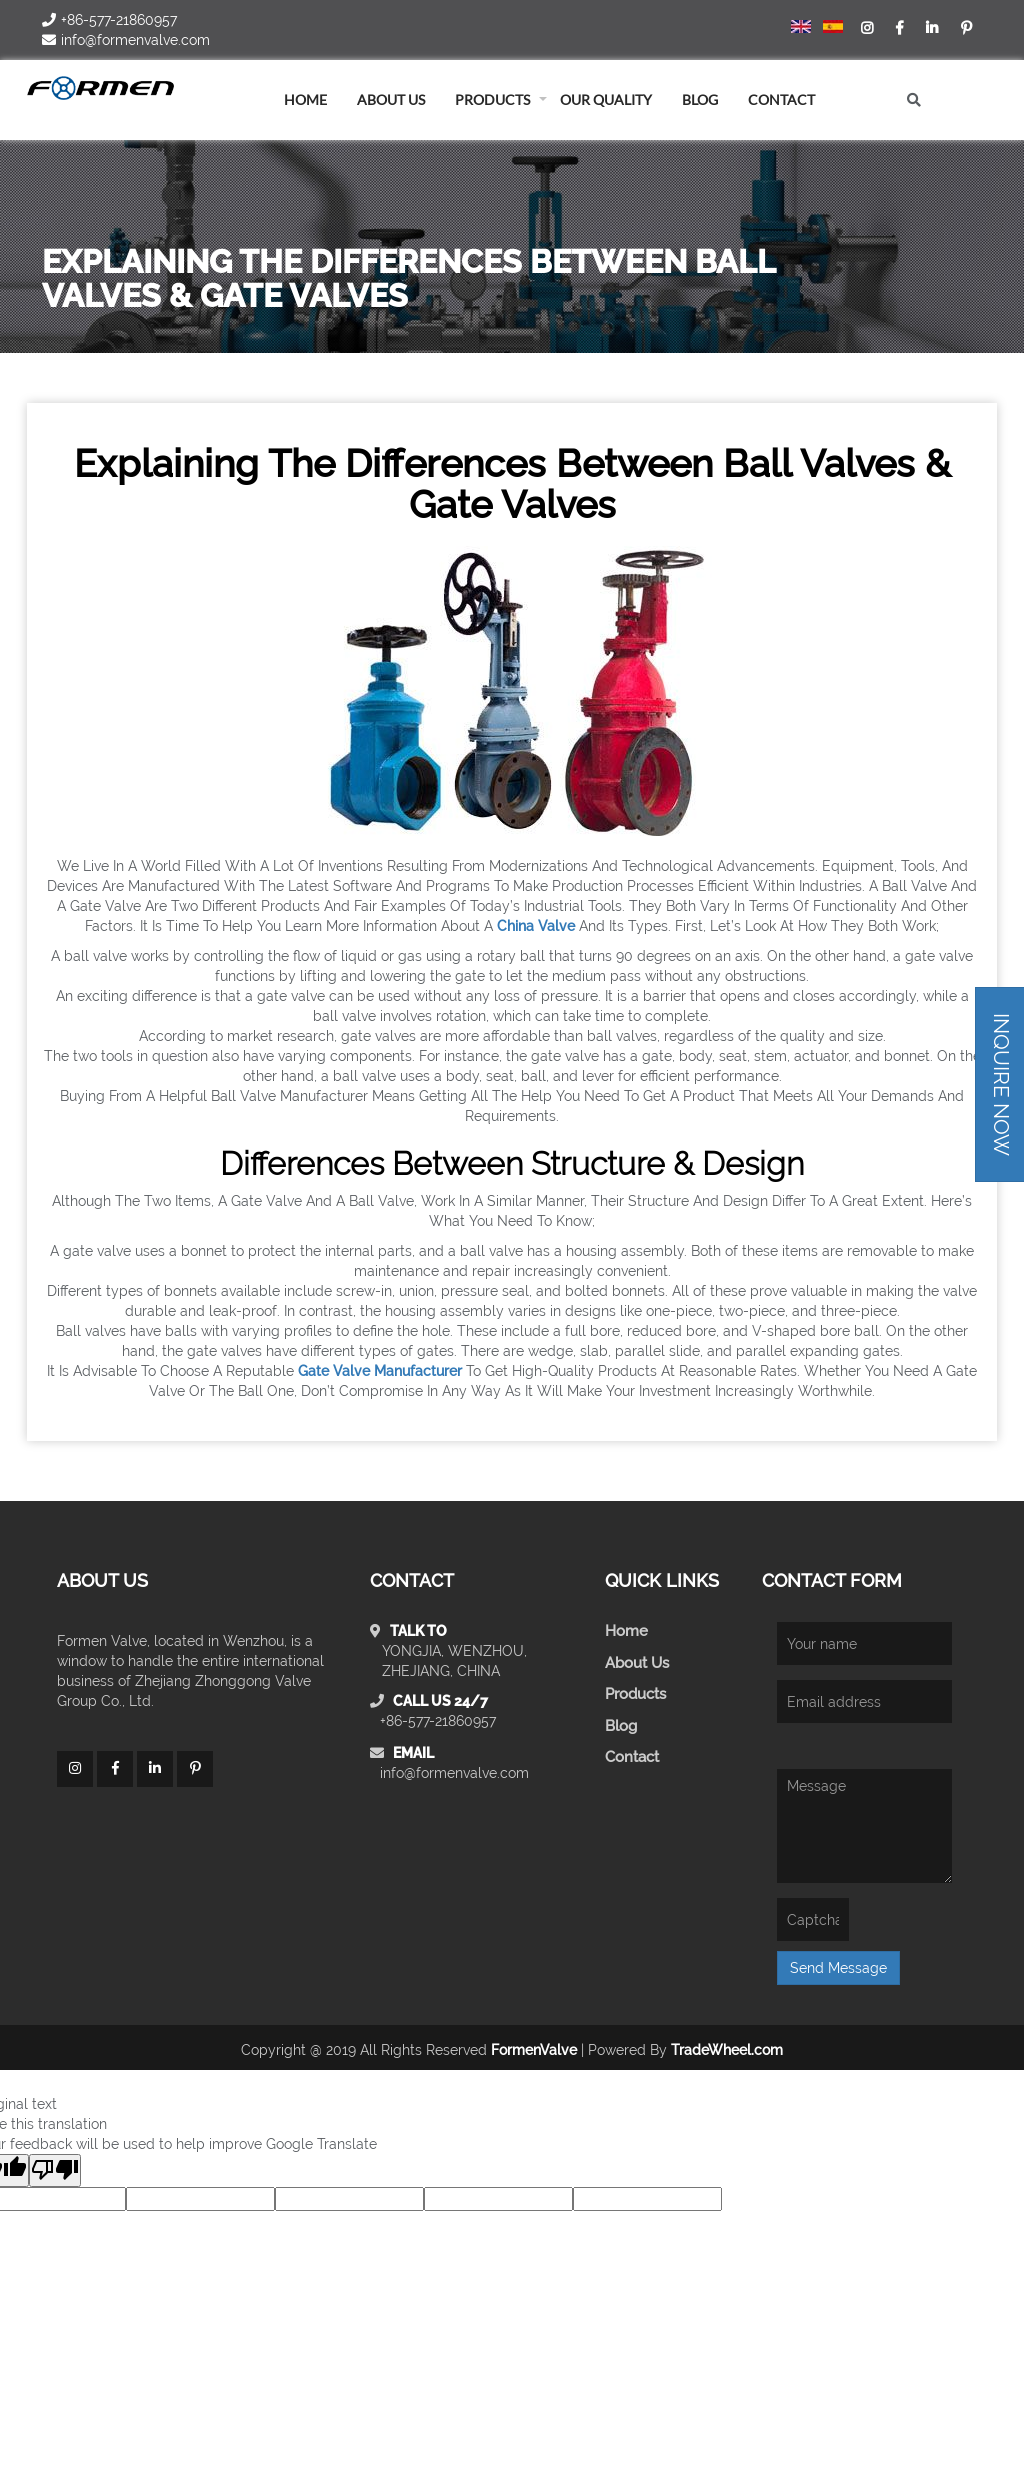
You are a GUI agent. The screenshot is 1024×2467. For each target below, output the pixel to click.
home (305, 99)
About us (391, 99)
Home (626, 1631)
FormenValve (534, 2050)
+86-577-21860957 (438, 1721)
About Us (637, 1663)
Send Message (838, 1968)
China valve (536, 926)
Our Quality (606, 99)
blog (700, 99)
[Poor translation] (55, 2170)
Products (492, 99)
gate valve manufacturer (380, 1371)
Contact (781, 99)
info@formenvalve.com (454, 1773)
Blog (621, 1726)
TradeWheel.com (727, 2050)
